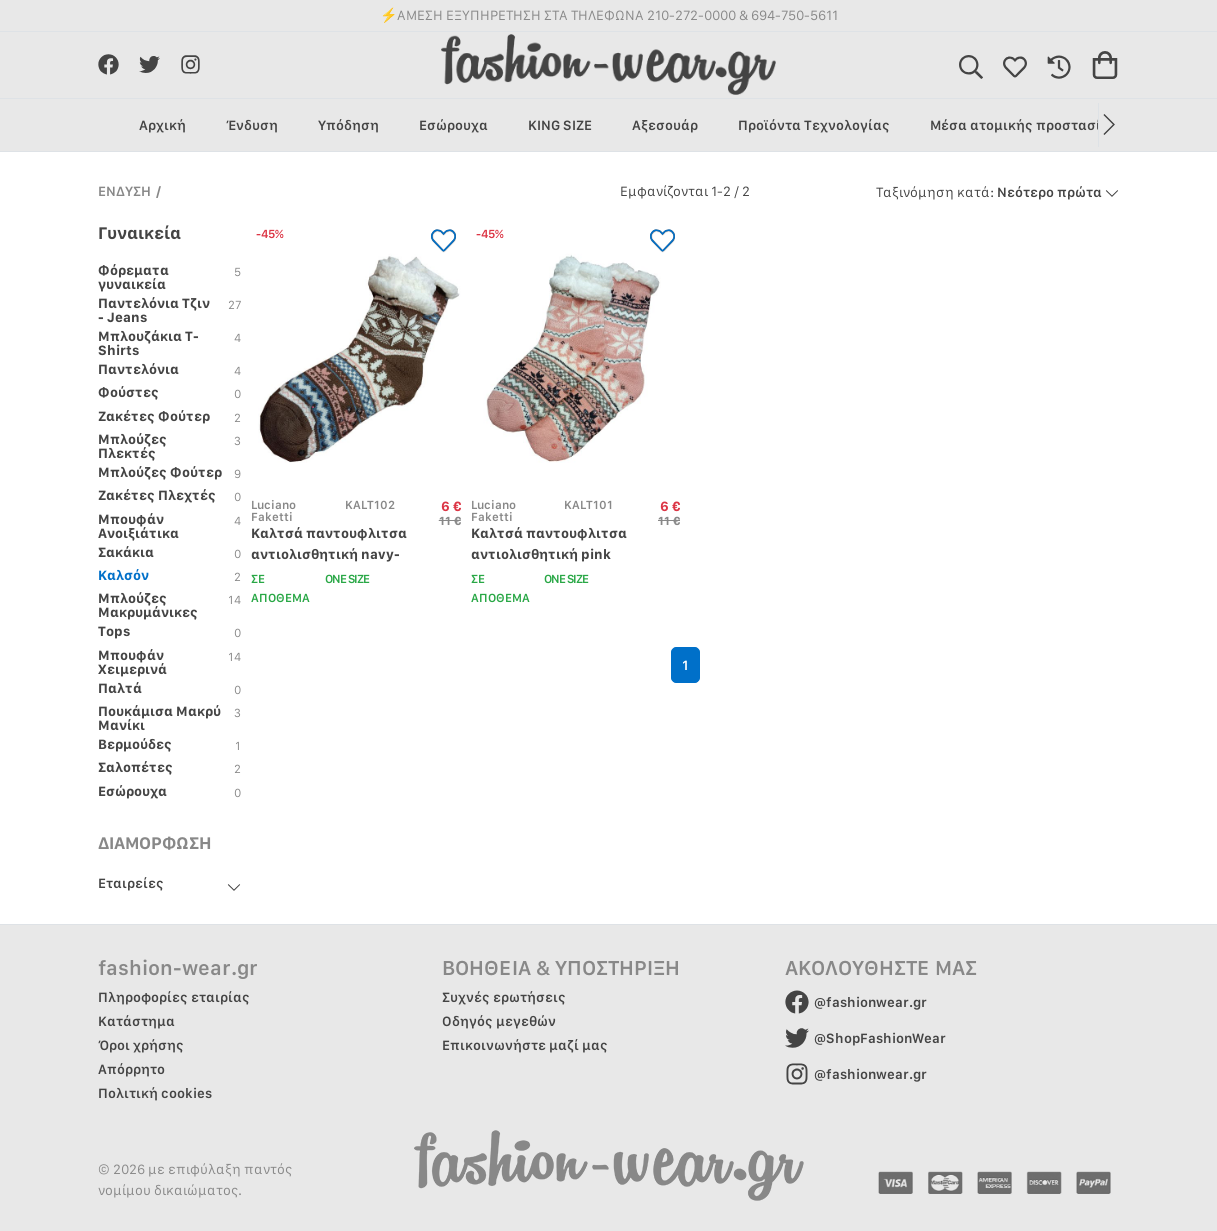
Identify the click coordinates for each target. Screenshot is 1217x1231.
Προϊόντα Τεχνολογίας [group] (814, 125)
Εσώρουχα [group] (453, 125)
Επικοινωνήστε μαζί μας (525, 1045)
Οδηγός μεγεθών (499, 1021)
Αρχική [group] (162, 125)
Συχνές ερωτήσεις (504, 997)
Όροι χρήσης (141, 1045)
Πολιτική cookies (155, 1093)
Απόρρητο (131, 1069)
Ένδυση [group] (252, 125)
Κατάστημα (136, 1021)
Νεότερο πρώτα (997, 192)
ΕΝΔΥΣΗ (124, 191)
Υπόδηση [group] (348, 125)
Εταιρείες (131, 883)
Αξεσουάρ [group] (665, 125)
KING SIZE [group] (560, 125)
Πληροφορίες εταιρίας (174, 997)
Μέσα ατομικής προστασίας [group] (1024, 125)
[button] (1108, 125)
